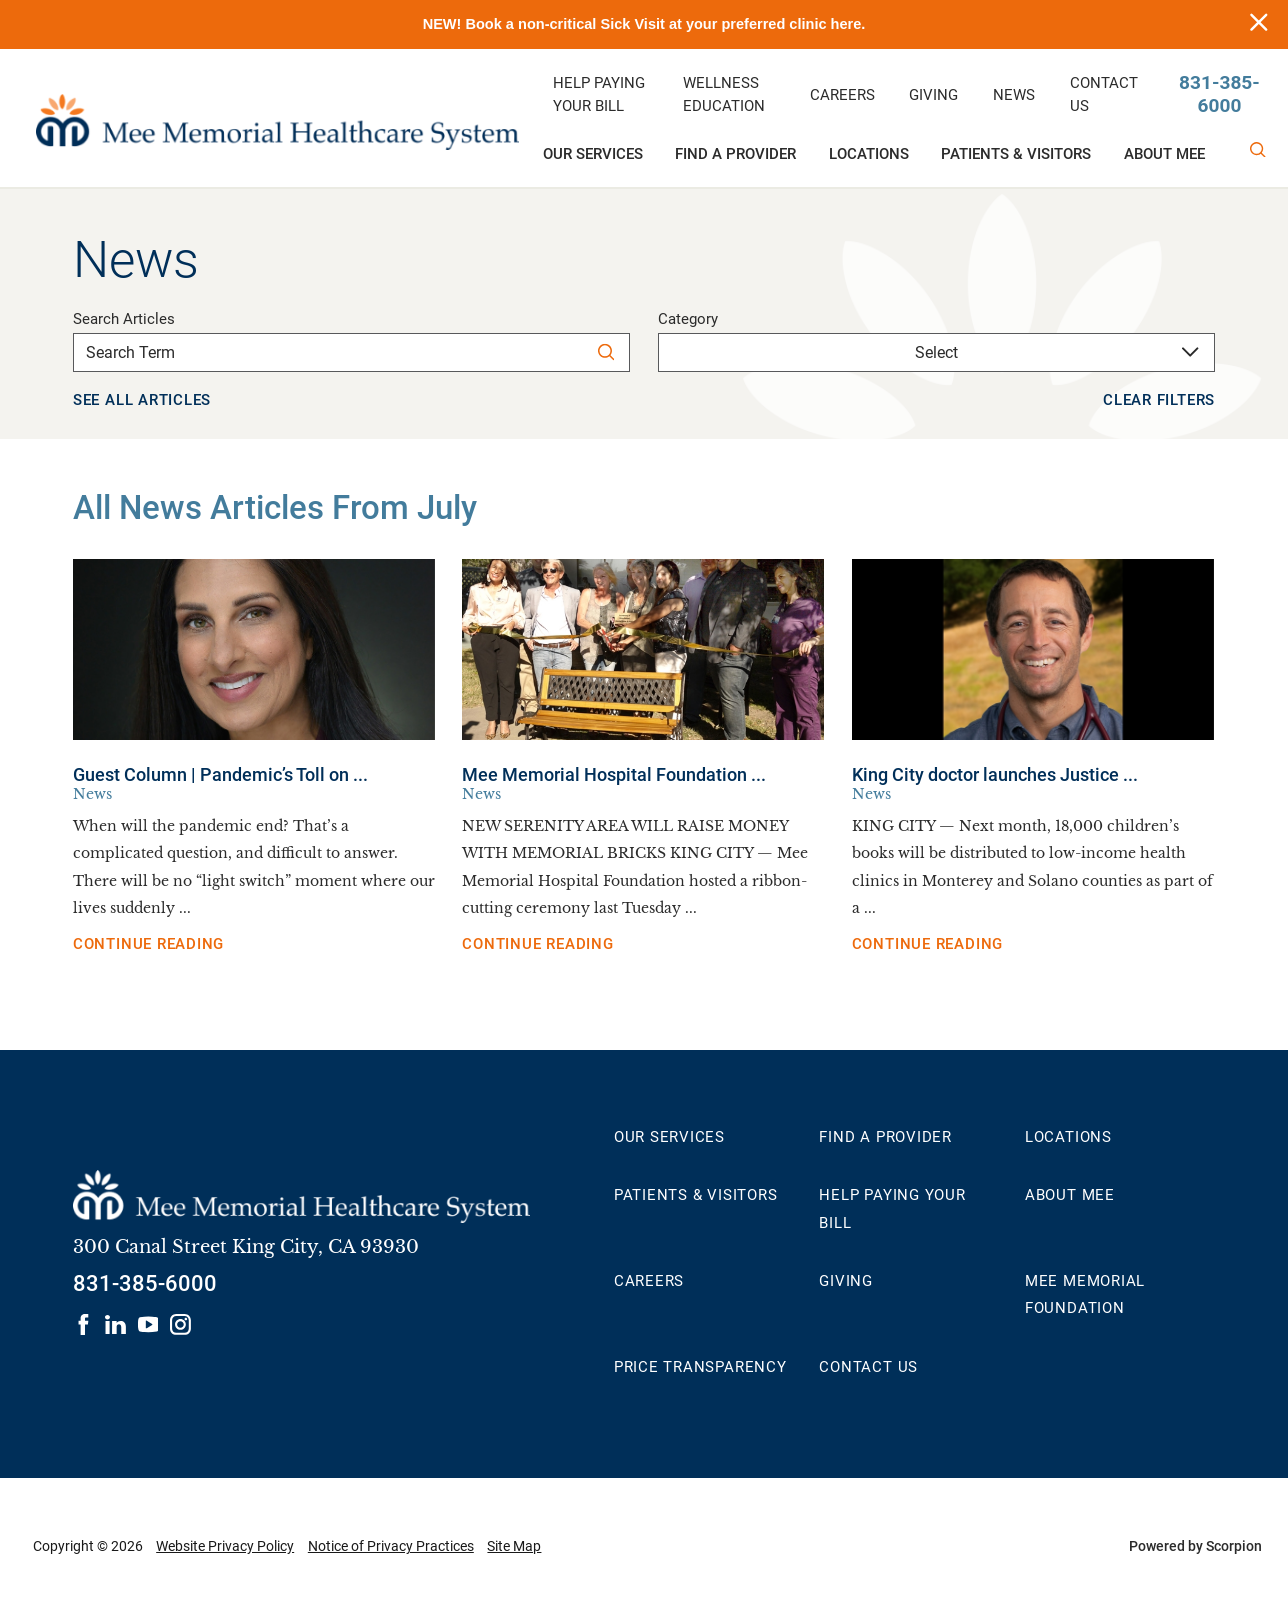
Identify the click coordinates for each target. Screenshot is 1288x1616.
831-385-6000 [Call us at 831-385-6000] (1219, 94)
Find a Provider (885, 1137)
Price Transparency (700, 1367)
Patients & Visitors (696, 1195)
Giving (846, 1281)
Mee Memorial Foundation (1085, 1294)
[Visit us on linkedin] (115, 1324)
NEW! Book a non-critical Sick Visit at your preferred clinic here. (644, 24)
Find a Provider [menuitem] (735, 154)
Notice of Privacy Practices (391, 1546)
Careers (649, 1281)
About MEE (1070, 1195)
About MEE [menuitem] (1164, 154)
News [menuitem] (1014, 95)
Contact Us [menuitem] (1104, 95)
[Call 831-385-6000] (145, 1285)
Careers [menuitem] (842, 95)
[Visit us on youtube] (148, 1324)
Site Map (514, 1546)
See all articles (142, 400)
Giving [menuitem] (933, 95)
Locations (1068, 1137)
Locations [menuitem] (869, 154)
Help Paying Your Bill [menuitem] (599, 95)
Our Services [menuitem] (593, 154)
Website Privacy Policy (225, 1546)
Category (688, 319)
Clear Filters (1159, 400)
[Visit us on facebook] (83, 1324)
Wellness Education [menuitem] (724, 95)
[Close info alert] (1259, 24)
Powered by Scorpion (1195, 1546)
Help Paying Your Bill (892, 1208)
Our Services (669, 1137)
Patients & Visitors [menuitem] (1016, 154)
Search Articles (124, 319)
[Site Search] (1258, 150)
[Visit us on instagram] (180, 1324)
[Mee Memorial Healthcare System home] (277, 118)
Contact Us (868, 1367)
